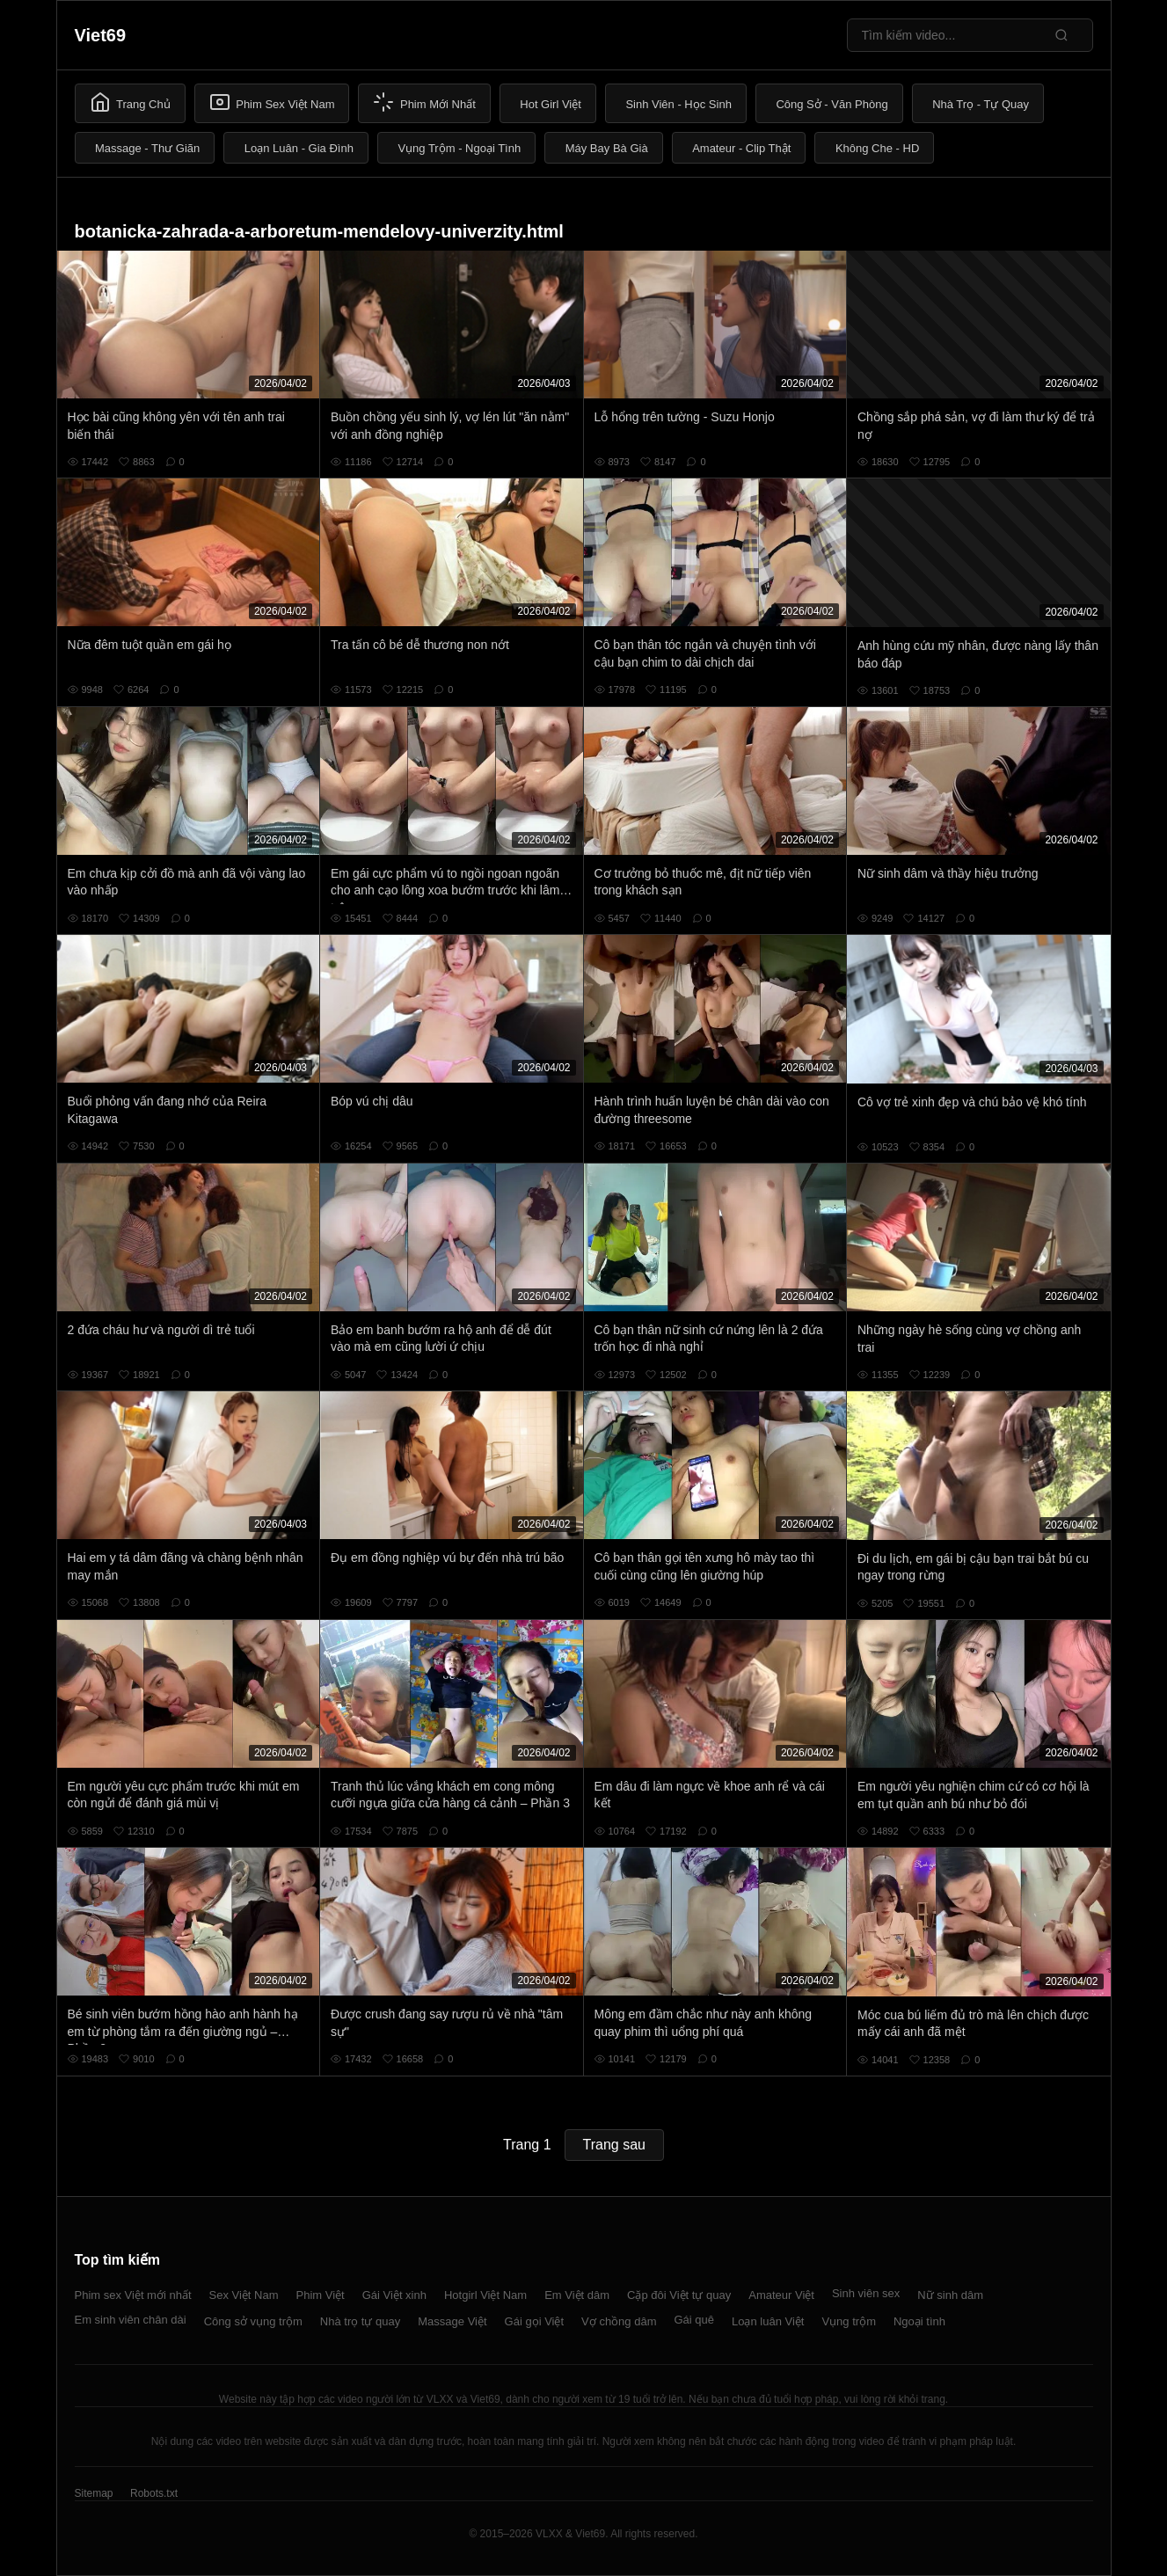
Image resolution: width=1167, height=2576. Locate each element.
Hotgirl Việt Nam (485, 2295)
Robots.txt (154, 2493)
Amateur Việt (781, 2295)
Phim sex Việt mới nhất (133, 2295)
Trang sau (614, 2144)
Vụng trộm (848, 2321)
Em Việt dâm (576, 2295)
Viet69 (101, 35)
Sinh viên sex (866, 2293)
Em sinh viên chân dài (130, 2319)
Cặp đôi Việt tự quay (679, 2295)
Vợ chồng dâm (618, 2321)
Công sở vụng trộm (253, 2321)
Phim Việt (320, 2295)
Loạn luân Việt (768, 2321)
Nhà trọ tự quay (360, 2321)
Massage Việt (452, 2321)
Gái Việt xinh (394, 2295)
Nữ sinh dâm (950, 2295)
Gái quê (694, 2319)
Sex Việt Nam (244, 2295)
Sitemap (94, 2493)
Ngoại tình (919, 2321)
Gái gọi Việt (535, 2321)
